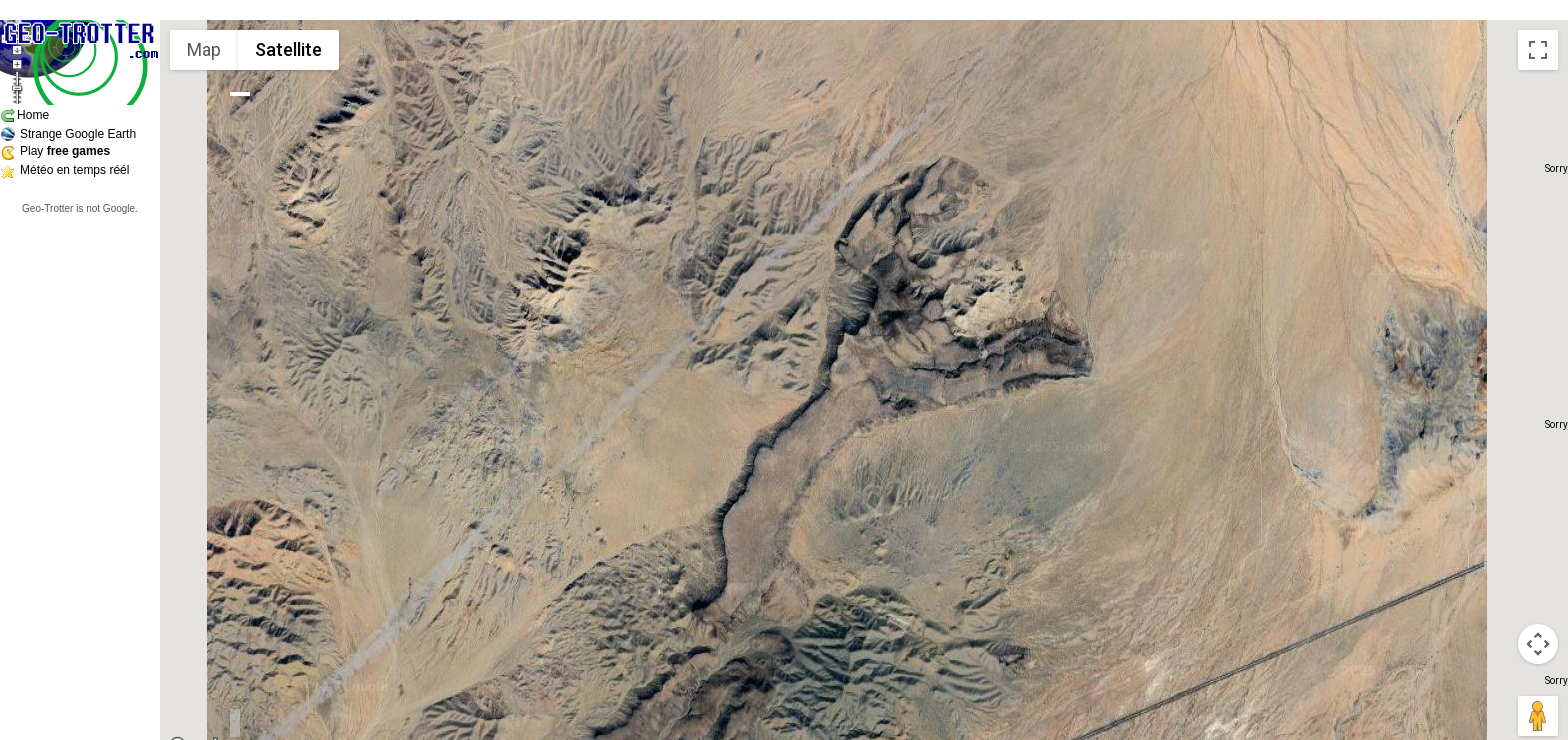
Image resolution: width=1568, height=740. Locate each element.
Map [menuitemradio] (204, 49)
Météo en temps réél (74, 170)
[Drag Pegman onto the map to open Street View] (1538, 716)
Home (33, 115)
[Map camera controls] (1538, 644)
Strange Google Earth (78, 134)
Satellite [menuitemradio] (288, 49)
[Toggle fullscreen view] (1538, 50)
